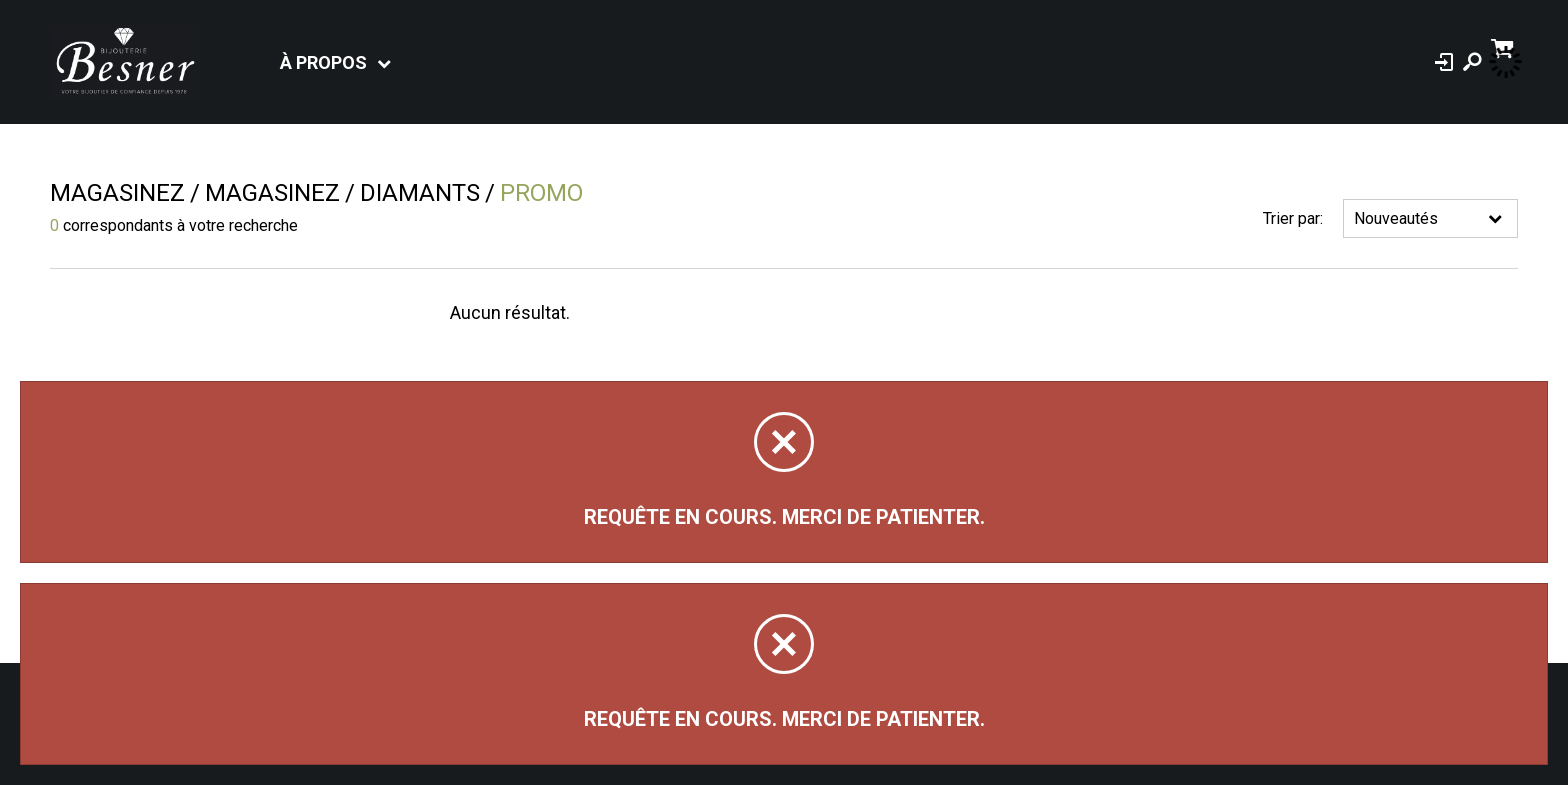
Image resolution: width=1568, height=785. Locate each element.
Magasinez (117, 193)
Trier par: (1293, 218)
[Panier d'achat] (1504, 46)
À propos (323, 62)
